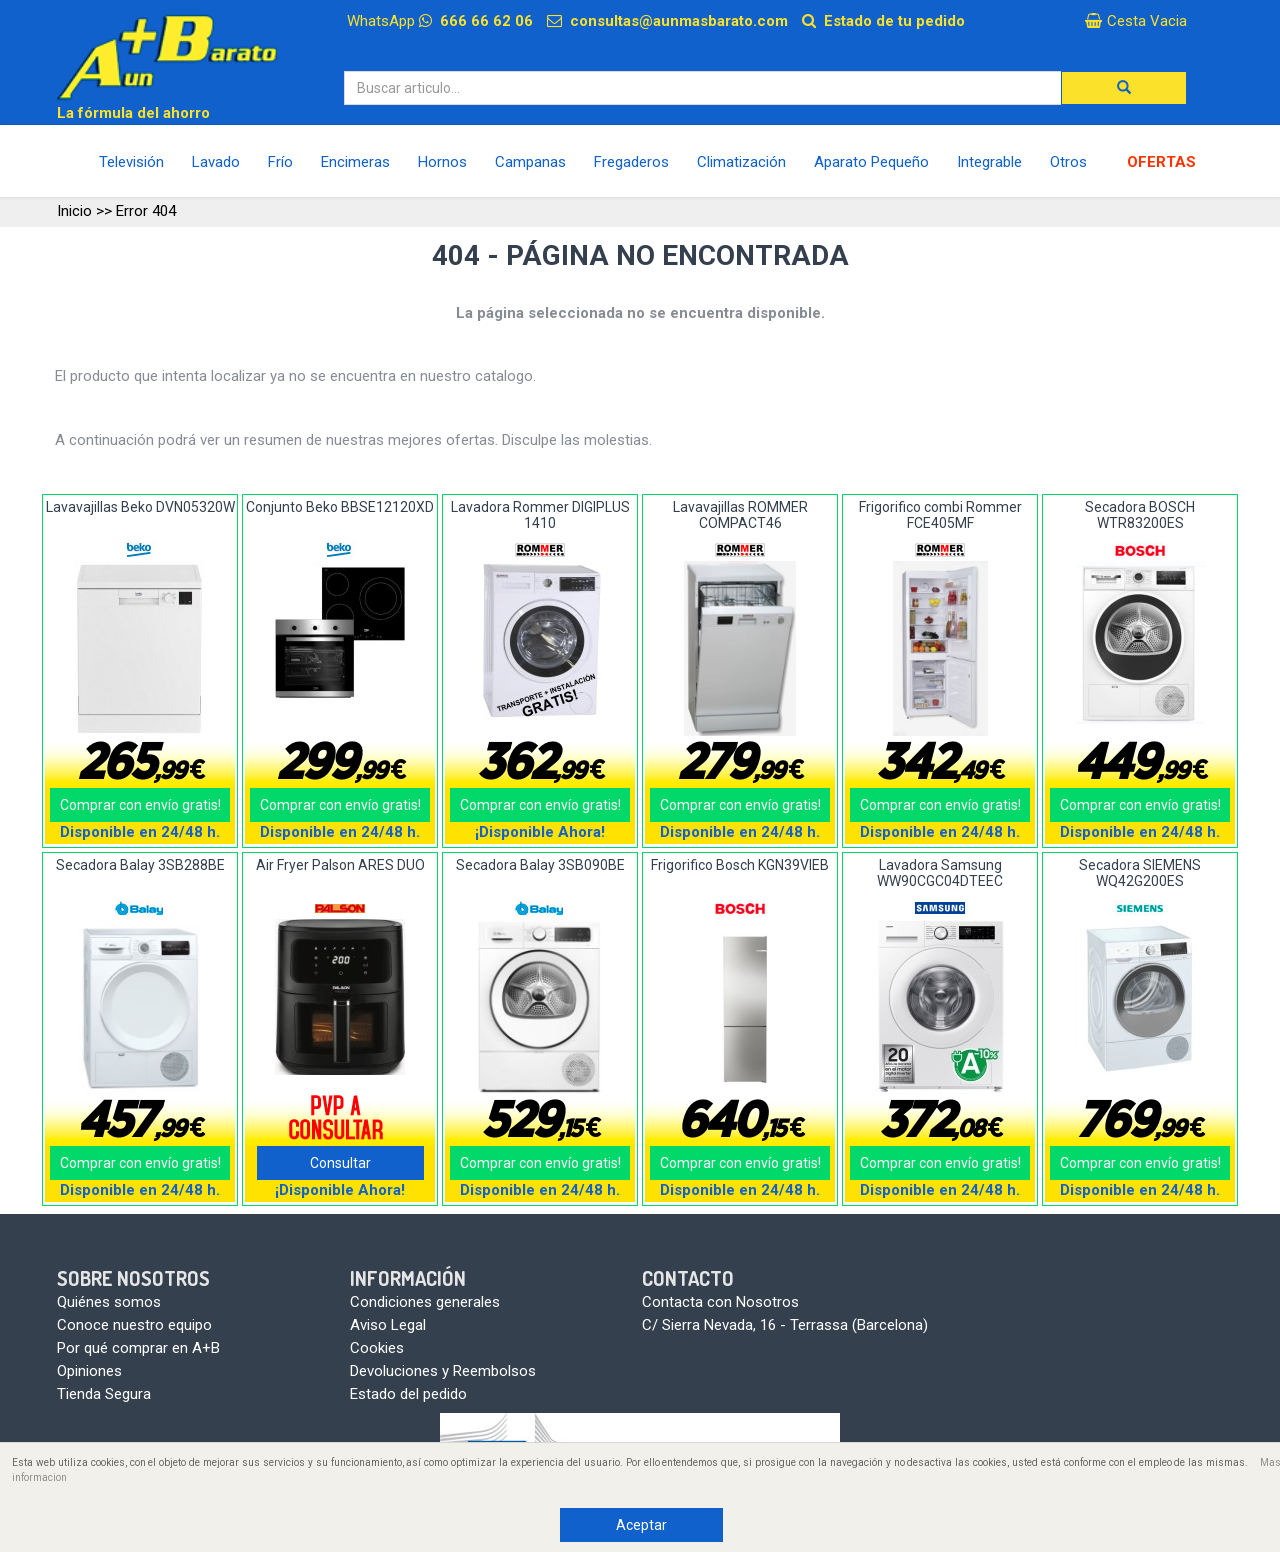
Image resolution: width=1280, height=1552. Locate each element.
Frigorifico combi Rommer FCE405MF (940, 514)
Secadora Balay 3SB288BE (140, 865)
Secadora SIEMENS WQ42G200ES (1140, 872)
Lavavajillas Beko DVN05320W (140, 507)
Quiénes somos (109, 1302)
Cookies (377, 1348)
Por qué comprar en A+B (138, 1348)
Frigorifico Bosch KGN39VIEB (740, 865)
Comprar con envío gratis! (140, 805)
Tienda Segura (104, 1394)
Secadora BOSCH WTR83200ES (1140, 514)
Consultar (340, 1163)
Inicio (74, 211)
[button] (1124, 88)
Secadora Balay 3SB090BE (540, 865)
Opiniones (89, 1371)
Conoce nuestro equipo (134, 1325)
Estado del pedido (408, 1394)
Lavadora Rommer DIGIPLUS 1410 (540, 514)
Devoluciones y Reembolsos (443, 1371)
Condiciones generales (425, 1302)
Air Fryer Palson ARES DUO (340, 865)
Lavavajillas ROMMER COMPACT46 (740, 514)
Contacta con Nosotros (720, 1302)
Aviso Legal (388, 1325)
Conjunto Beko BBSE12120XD (340, 507)
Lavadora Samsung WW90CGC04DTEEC (940, 872)
